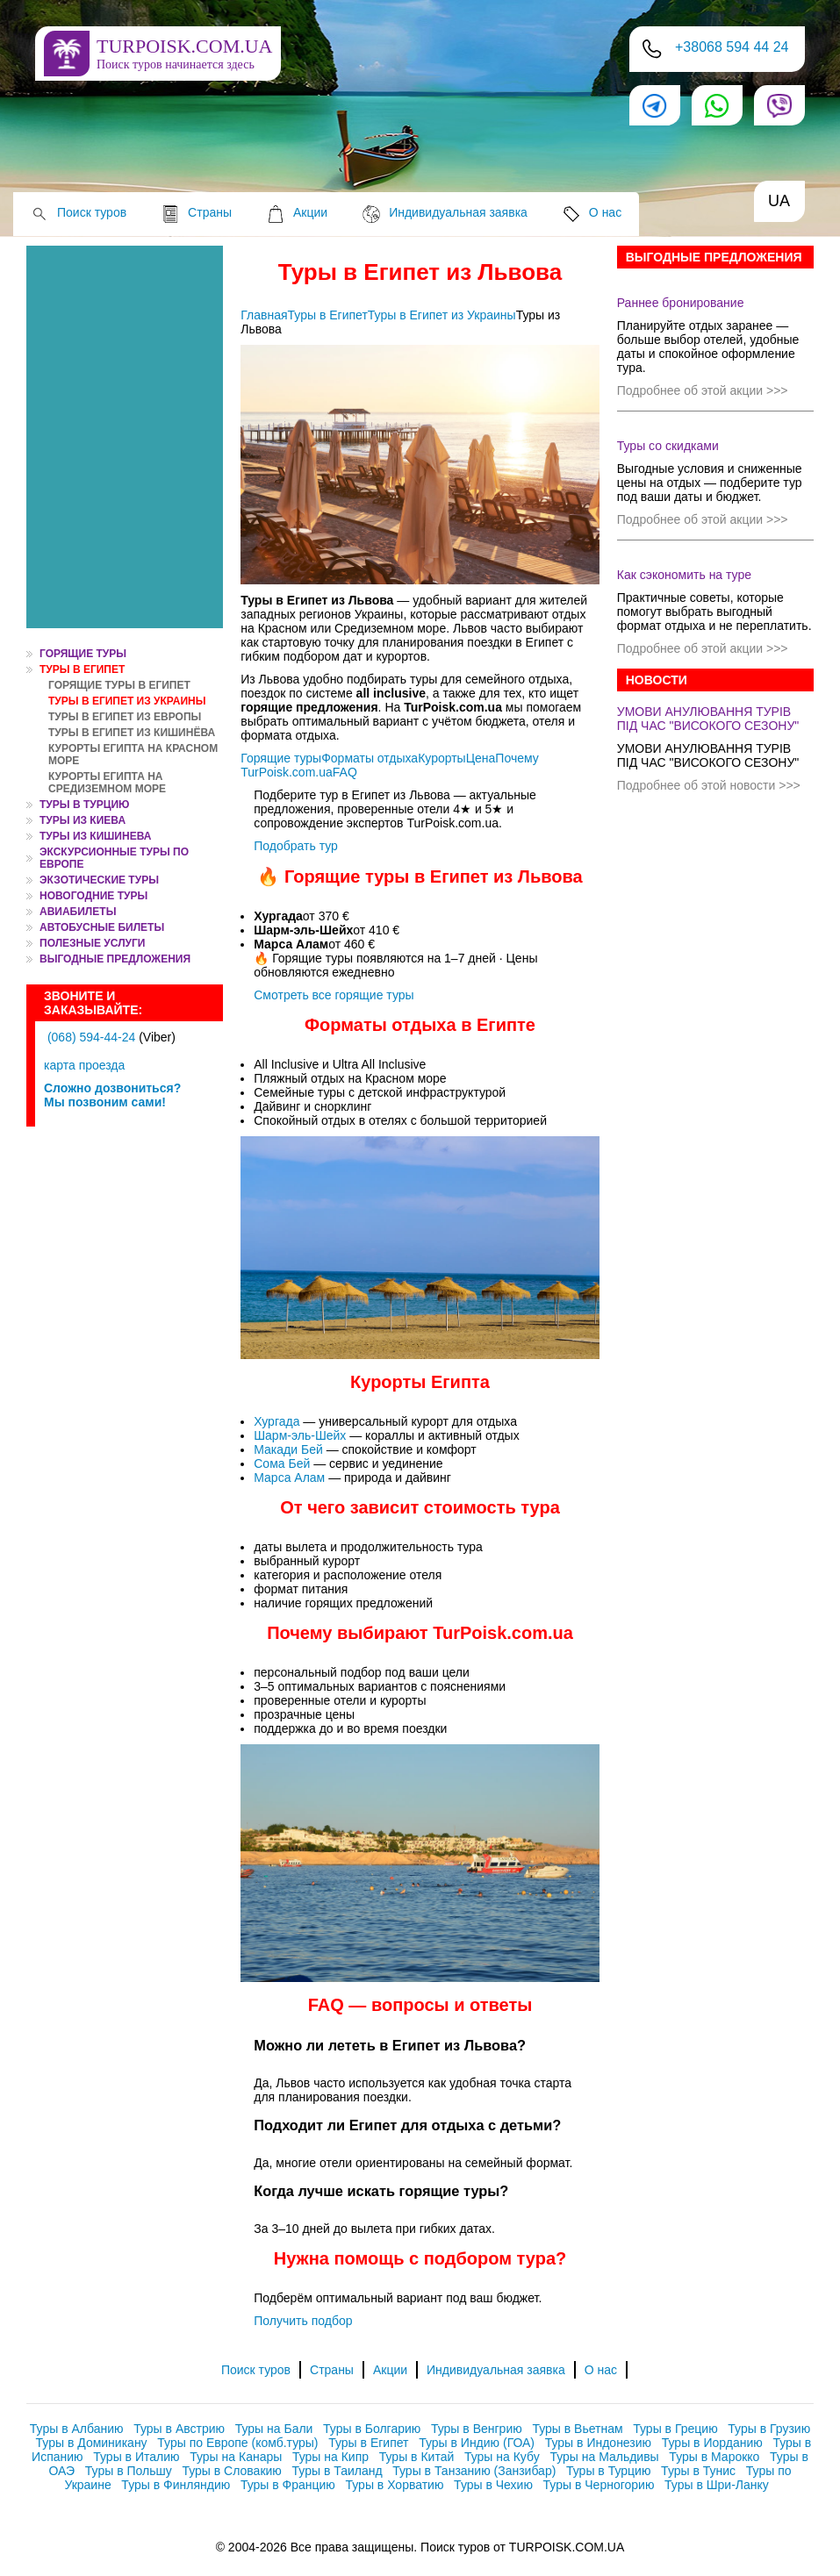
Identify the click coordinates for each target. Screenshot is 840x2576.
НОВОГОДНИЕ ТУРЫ (93, 896)
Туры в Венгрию (476, 2429)
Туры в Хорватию (395, 2485)
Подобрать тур (296, 846)
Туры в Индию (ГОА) (477, 2443)
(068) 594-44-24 (91, 1037)
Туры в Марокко (714, 2457)
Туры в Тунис (698, 2471)
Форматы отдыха (369, 758)
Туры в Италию (136, 2457)
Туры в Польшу (128, 2471)
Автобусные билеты (101, 927)
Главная (264, 315)
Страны (210, 212)
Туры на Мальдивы (603, 2457)
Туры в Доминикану (91, 2443)
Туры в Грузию (769, 2429)
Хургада (278, 1421)
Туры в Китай (417, 2457)
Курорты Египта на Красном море (133, 754)
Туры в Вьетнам (577, 2429)
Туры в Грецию (675, 2429)
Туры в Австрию (179, 2429)
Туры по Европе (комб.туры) (237, 2443)
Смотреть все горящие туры (333, 995)
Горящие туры (281, 758)
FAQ (345, 772)
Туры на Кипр (330, 2457)
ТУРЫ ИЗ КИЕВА (82, 820)
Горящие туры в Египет (119, 685)
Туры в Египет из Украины (127, 701)
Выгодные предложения (114, 959)
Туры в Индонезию (598, 2443)
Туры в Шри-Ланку (716, 2485)
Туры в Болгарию (371, 2429)
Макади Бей (290, 1449)
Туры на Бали (274, 2429)
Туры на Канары (236, 2457)
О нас (605, 212)
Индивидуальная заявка (458, 212)
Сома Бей (283, 1463)
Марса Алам (291, 1477)
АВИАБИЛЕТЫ (77, 911)
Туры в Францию (288, 2485)
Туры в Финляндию (175, 2485)
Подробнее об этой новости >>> (709, 785)
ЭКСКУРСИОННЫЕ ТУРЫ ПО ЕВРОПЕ (114, 858)
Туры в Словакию (231, 2471)
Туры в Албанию (77, 2429)
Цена (481, 758)
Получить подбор (303, 2321)
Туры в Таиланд (337, 2471)
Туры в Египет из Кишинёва (131, 732)
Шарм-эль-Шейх (301, 1435)
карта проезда (84, 1065)
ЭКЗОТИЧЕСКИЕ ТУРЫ (99, 880)
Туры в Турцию (84, 804)
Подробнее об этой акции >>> (702, 390)
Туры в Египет (82, 669)
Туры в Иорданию (712, 2443)
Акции (310, 212)
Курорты (442, 758)
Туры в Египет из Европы (124, 717)
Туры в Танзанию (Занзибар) (474, 2471)
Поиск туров (91, 212)
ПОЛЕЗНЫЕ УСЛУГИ (92, 943)
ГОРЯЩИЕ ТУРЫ (82, 654)
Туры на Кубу (502, 2457)
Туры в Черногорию (599, 2485)
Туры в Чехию (493, 2485)
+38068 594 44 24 (731, 46)
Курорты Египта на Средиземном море (107, 782)
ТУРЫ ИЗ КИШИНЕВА (95, 836)
